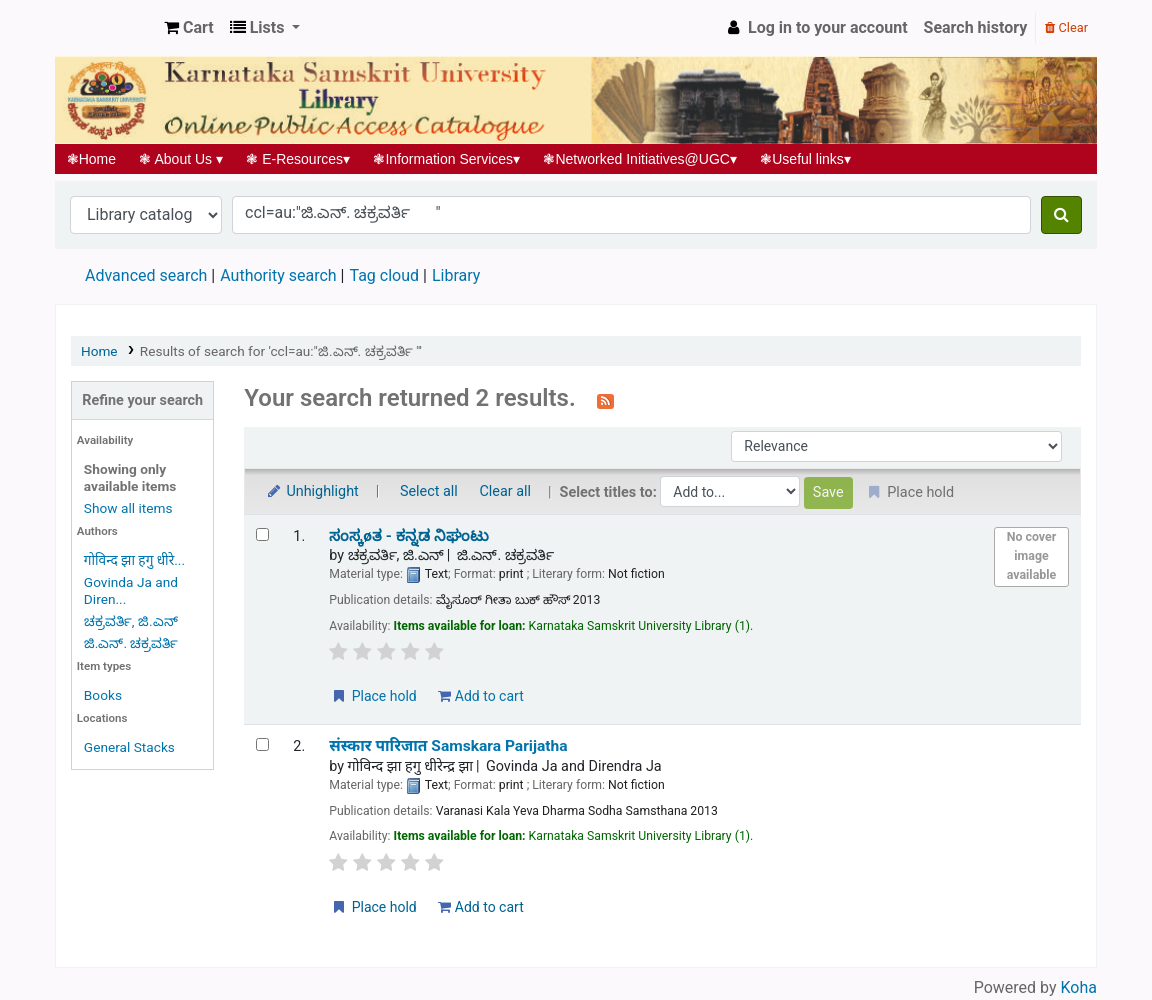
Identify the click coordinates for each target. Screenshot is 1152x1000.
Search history (976, 27)
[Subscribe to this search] (605, 400)
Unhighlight (311, 491)
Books (103, 695)
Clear (1066, 27)
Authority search (278, 275)
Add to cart (480, 696)
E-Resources (298, 159)
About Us (181, 159)
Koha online (106, 28)
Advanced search (146, 275)
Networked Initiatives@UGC (640, 159)
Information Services (447, 159)
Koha (1079, 987)
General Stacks (129, 747)
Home (91, 159)
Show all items (128, 508)
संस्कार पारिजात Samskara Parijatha (448, 746)
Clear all (505, 491)
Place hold (373, 696)
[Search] (1061, 215)
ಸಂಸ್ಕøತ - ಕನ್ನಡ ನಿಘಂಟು (409, 536)
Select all (429, 491)
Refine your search (142, 400)
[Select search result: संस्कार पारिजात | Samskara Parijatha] (262, 744)
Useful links (806, 159)
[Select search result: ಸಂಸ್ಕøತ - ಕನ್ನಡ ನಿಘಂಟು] (262, 534)
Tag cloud (384, 275)
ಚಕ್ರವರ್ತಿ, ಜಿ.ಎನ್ (131, 621)
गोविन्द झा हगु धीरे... (134, 560)
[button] (189, 28)
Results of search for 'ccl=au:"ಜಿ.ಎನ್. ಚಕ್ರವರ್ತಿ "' (281, 351)
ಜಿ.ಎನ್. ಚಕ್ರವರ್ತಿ (131, 643)
